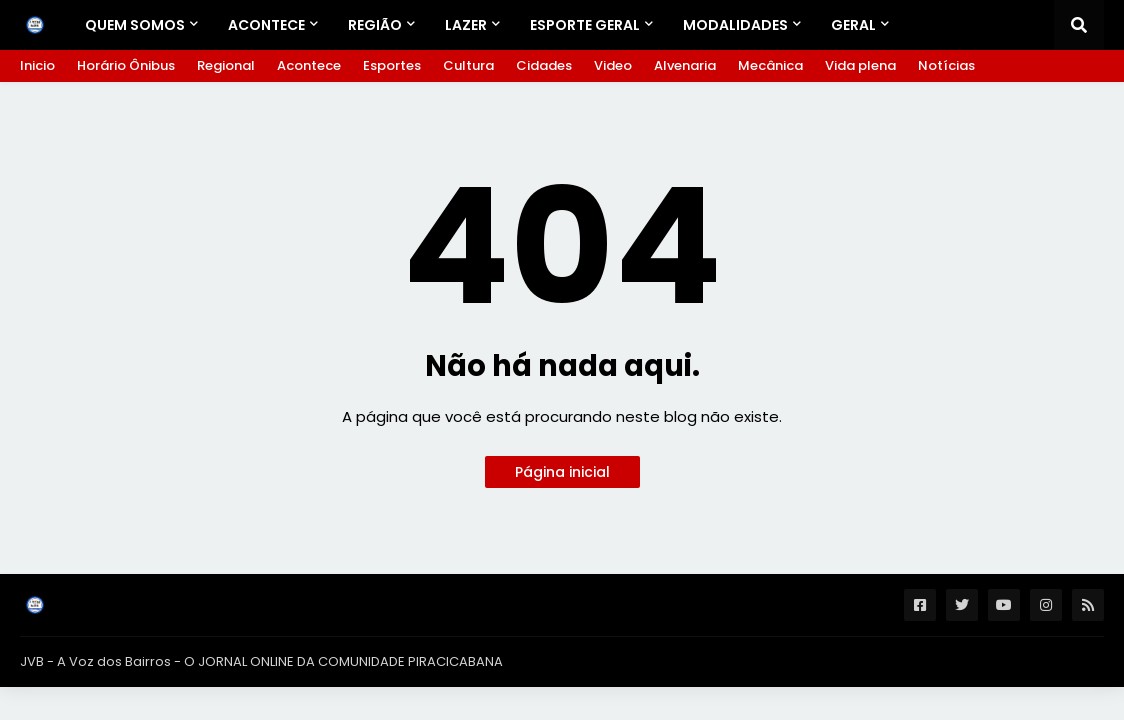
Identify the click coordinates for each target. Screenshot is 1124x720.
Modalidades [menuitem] (735, 25)
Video (613, 65)
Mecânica (770, 65)
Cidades (544, 65)
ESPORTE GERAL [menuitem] (585, 25)
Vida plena (860, 65)
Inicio (37, 65)
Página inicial (562, 472)
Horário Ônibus (126, 65)
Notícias (946, 65)
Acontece (309, 65)
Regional (226, 65)
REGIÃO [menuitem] (375, 25)
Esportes (392, 65)
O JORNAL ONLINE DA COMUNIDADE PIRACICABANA (343, 661)
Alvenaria (685, 65)
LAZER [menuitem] (466, 25)
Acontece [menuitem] (266, 25)
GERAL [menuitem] (853, 25)
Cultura (468, 65)
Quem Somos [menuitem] (135, 25)
